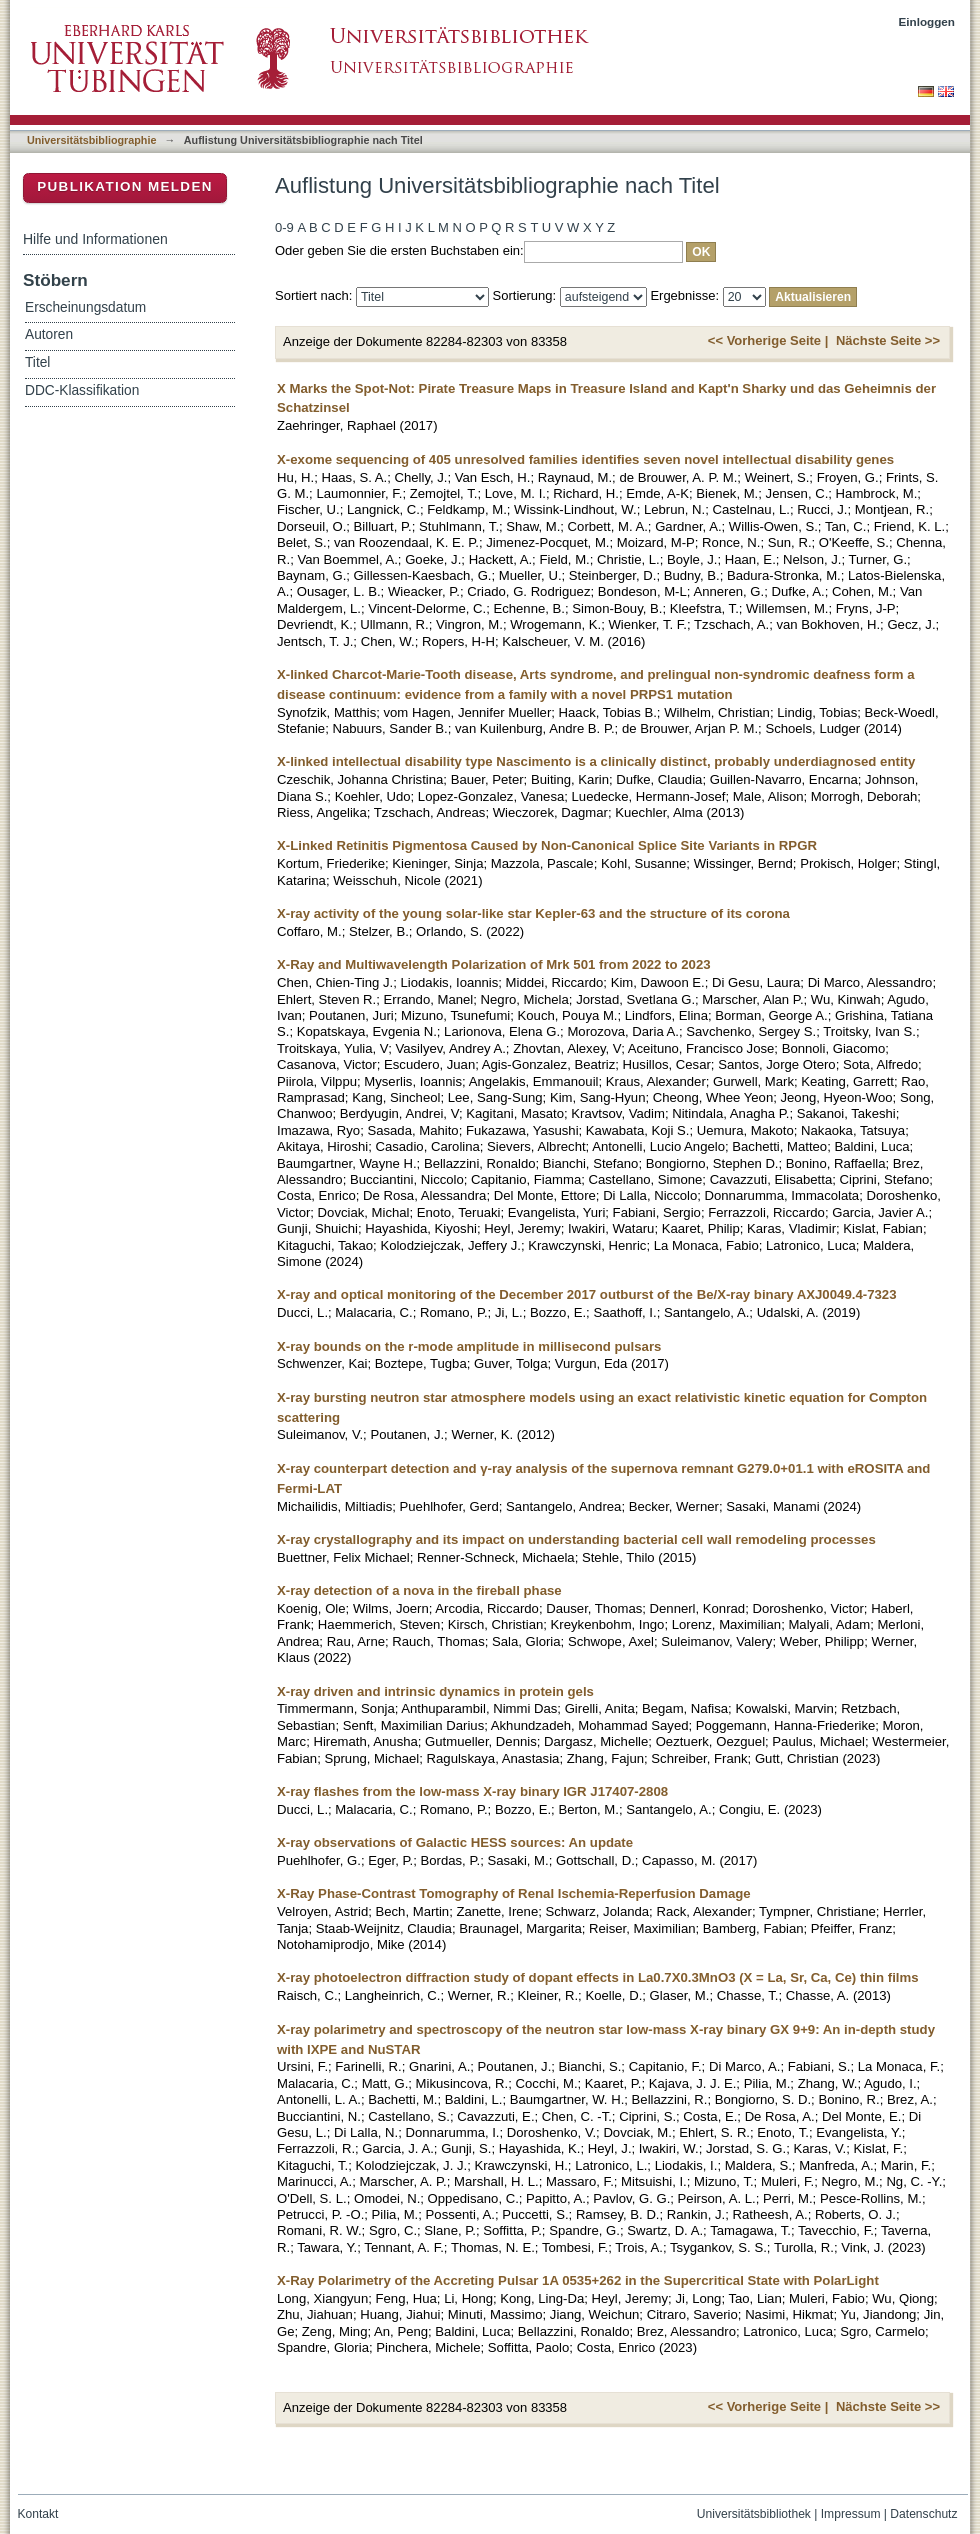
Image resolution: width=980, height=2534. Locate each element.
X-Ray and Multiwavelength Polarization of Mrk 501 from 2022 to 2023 (494, 964)
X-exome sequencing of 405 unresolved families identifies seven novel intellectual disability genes (585, 459)
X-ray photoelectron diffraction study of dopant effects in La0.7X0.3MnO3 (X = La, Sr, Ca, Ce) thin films (598, 1977)
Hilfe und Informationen (95, 239)
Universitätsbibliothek (754, 2514)
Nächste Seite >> (888, 340)
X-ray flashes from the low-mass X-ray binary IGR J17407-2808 (472, 1791)
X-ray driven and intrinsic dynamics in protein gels (435, 1691)
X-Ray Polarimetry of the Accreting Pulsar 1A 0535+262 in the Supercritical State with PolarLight (578, 2280)
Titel (37, 362)
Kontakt (38, 2514)
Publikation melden (125, 186)
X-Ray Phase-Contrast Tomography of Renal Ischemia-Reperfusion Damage (514, 1893)
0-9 (284, 227)
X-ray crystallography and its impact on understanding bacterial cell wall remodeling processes (576, 1539)
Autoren (49, 334)
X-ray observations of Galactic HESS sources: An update (455, 1842)
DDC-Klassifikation (82, 390)
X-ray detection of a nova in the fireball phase (419, 1590)
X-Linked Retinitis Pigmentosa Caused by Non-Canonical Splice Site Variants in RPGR (547, 845)
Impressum (851, 2514)
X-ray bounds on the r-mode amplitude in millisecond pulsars (469, 1346)
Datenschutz (923, 2514)
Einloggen (927, 21)
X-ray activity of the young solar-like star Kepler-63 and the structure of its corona (533, 913)
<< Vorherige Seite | (768, 340)
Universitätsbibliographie (91, 140)
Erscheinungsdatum (85, 307)
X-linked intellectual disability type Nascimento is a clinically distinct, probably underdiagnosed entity (596, 761)
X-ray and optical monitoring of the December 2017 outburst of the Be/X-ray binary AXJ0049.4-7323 (587, 1294)
